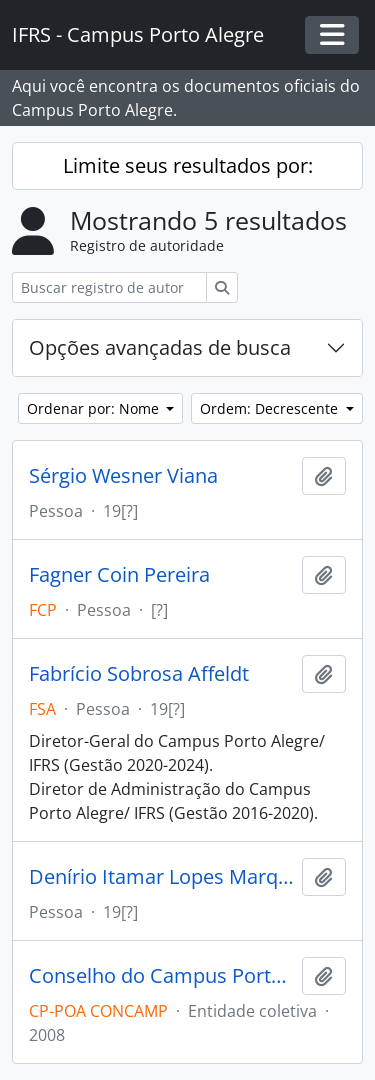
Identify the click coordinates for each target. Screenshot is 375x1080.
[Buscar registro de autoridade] (109, 287)
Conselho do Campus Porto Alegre (161, 976)
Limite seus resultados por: (188, 165)
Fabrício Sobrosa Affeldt (139, 674)
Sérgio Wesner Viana (123, 476)
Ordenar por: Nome (95, 408)
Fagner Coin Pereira (119, 575)
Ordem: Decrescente (271, 408)
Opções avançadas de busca (160, 347)
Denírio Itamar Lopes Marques (161, 877)
